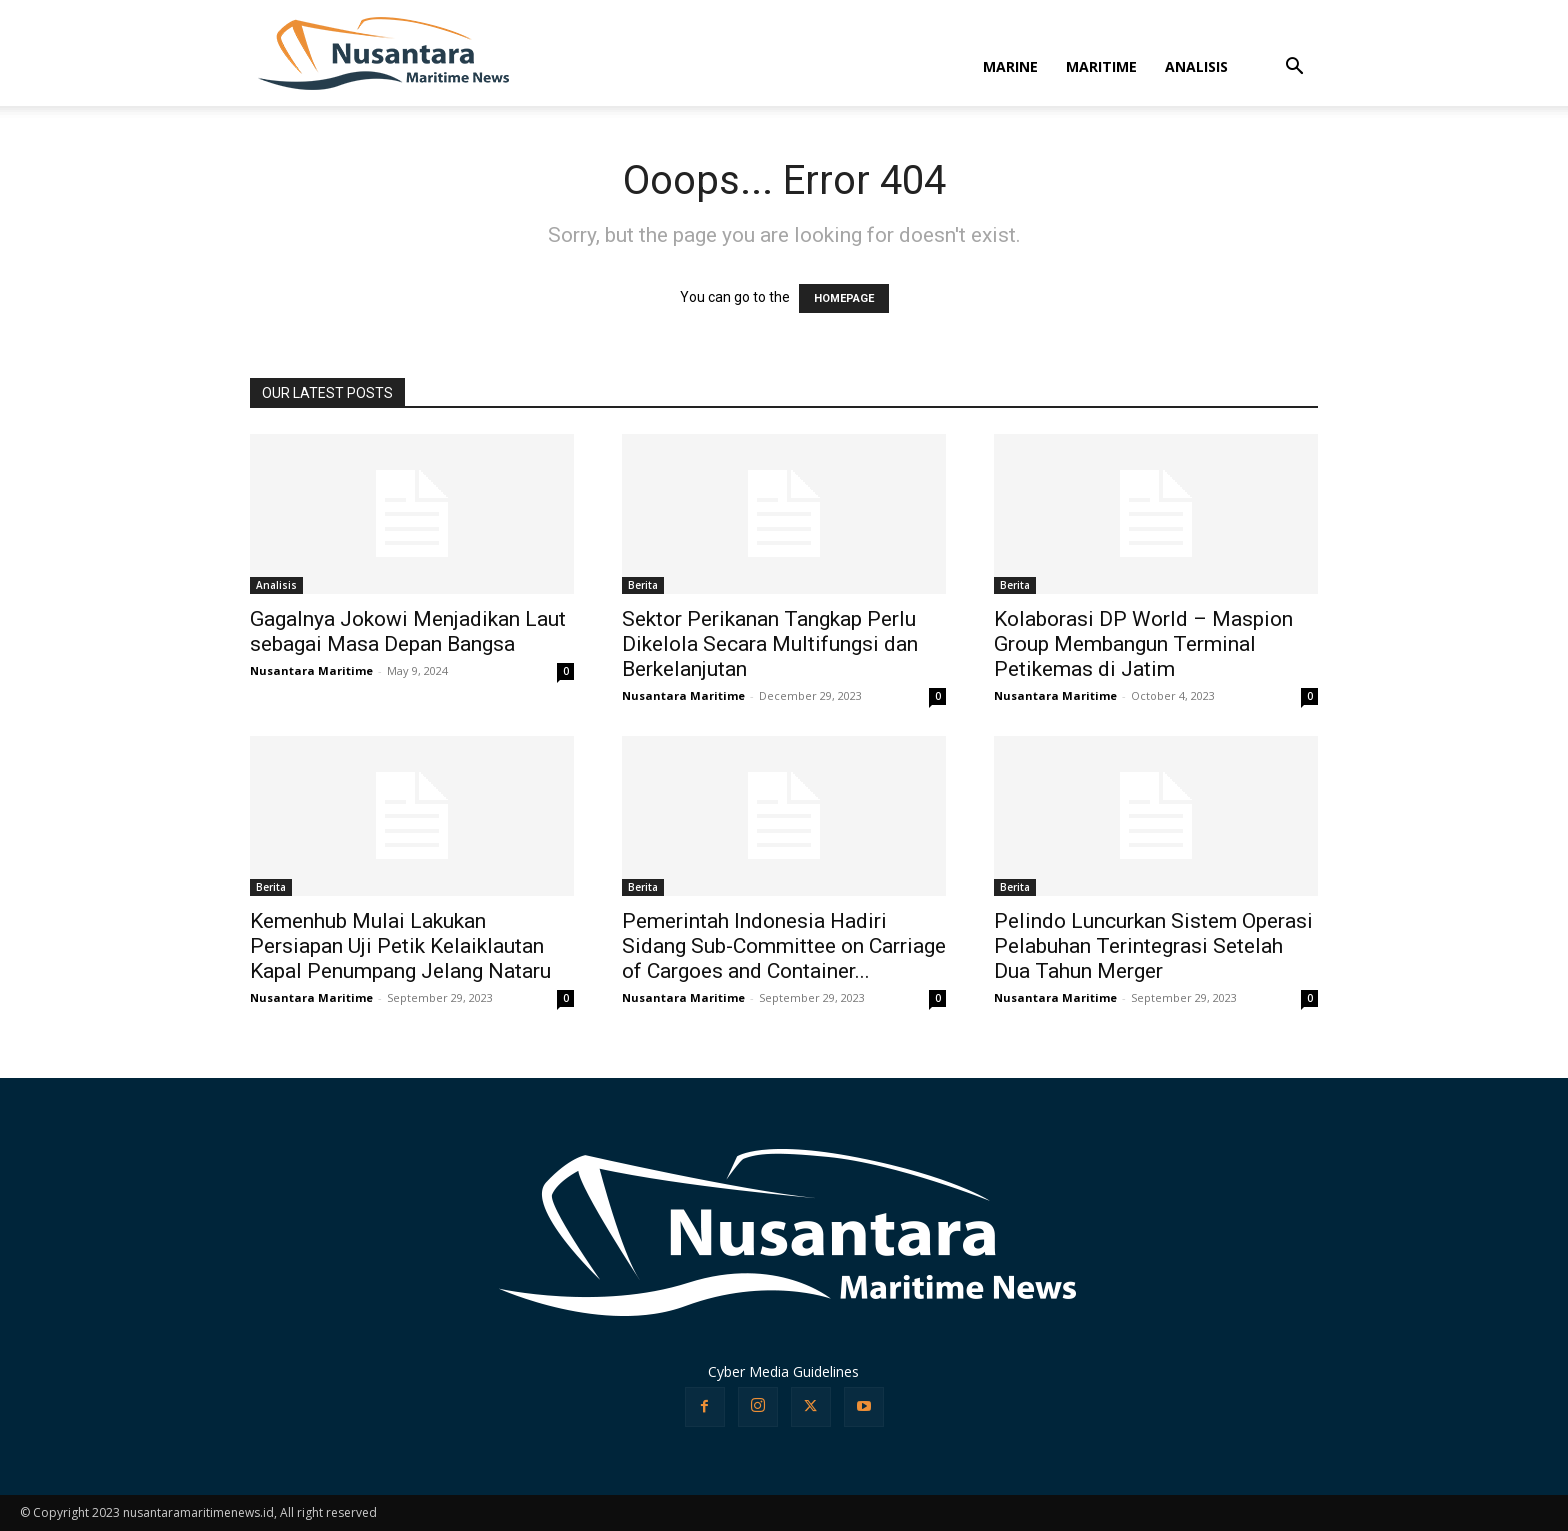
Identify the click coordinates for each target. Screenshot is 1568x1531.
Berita (643, 585)
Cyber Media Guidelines (783, 1371)
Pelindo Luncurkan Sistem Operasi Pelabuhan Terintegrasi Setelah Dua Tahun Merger (1153, 946)
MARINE (1010, 66)
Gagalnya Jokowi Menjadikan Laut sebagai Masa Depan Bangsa (408, 631)
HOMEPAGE (844, 298)
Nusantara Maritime (311, 670)
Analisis (276, 585)
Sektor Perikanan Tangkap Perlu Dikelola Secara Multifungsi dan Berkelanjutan (770, 644)
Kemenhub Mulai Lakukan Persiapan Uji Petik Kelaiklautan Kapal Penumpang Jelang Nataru (400, 946)
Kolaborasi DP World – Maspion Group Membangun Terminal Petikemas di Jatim (1143, 644)
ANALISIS (1196, 66)
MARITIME (1101, 66)
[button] (1294, 68)
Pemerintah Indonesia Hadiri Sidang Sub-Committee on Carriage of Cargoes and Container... (784, 946)
